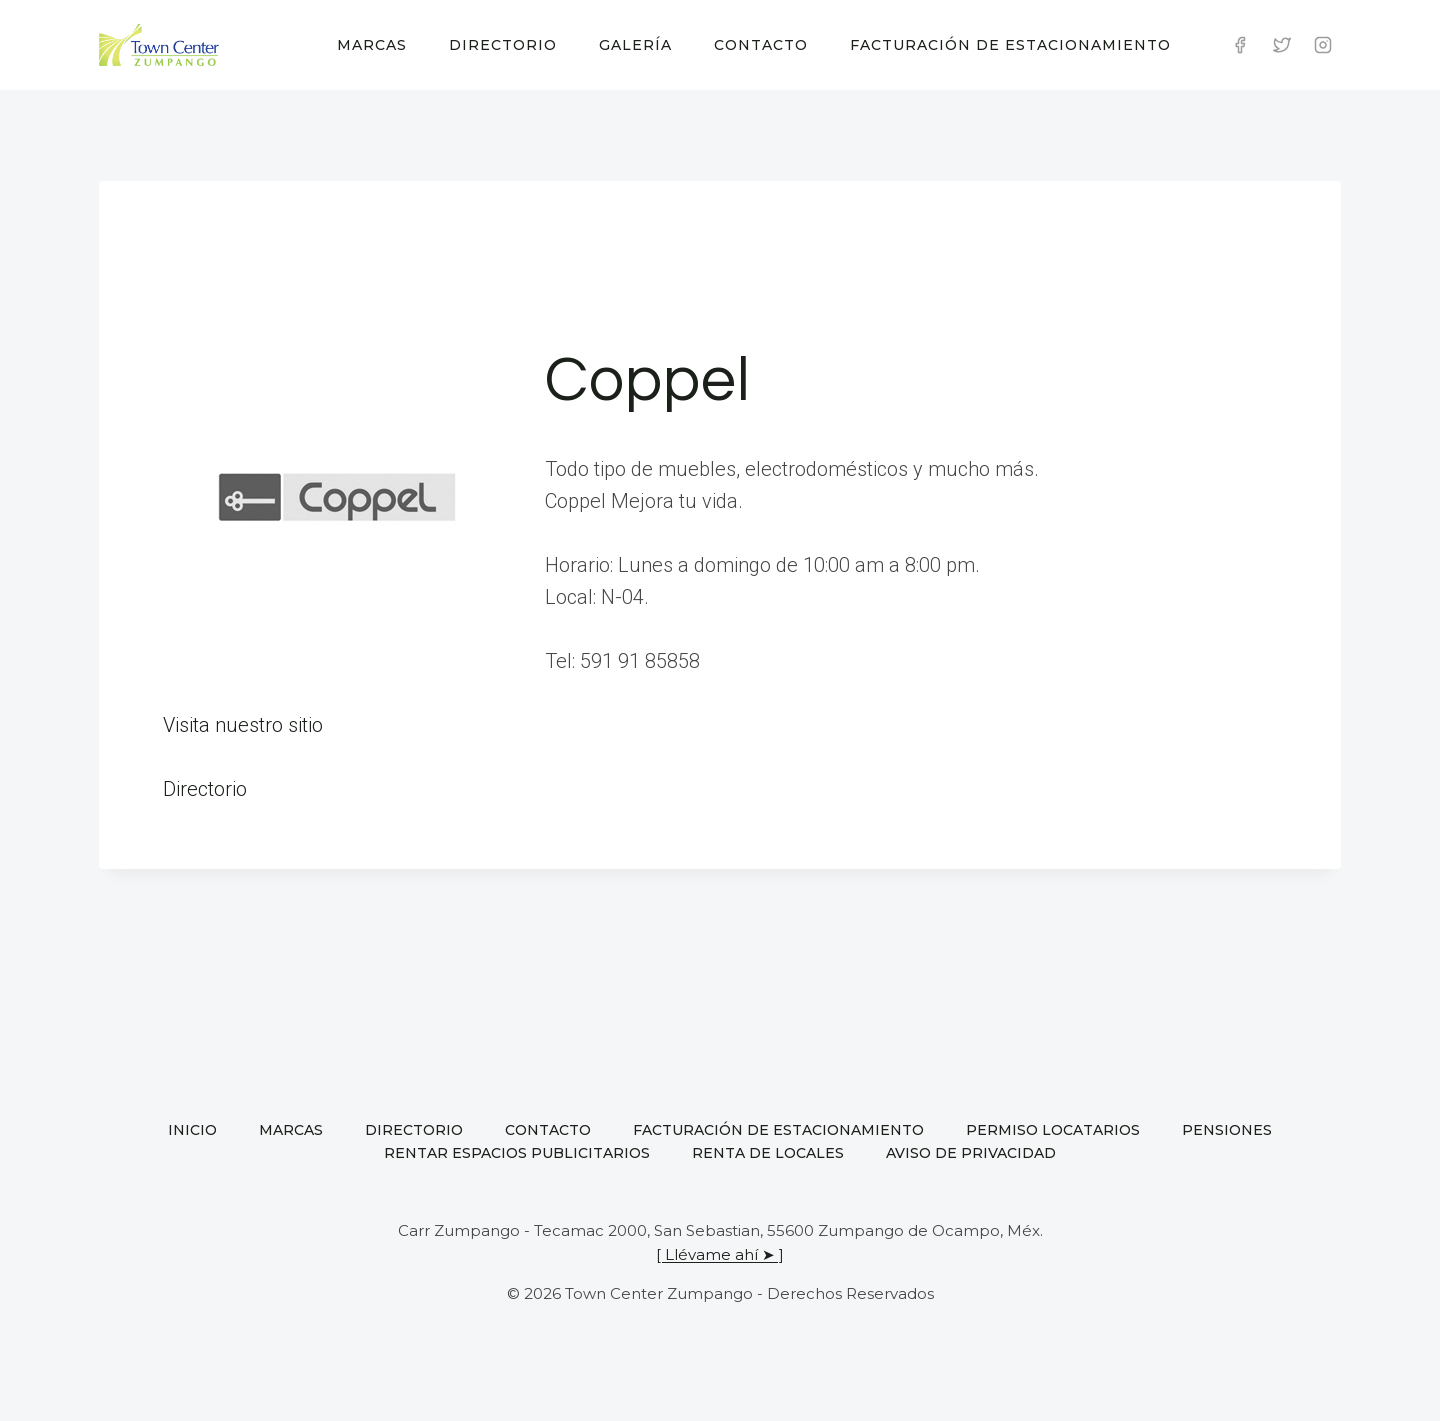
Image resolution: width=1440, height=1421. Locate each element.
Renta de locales (768, 1153)
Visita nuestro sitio (243, 725)
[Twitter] (1282, 45)
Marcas (372, 45)
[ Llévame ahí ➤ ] (720, 1254)
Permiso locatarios (1053, 1130)
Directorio (503, 45)
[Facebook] (1240, 45)
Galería (635, 45)
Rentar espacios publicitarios (517, 1153)
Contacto (761, 45)
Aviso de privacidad (971, 1153)
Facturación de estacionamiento (1010, 45)
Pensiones (1227, 1130)
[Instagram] (1323, 45)
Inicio (192, 1130)
